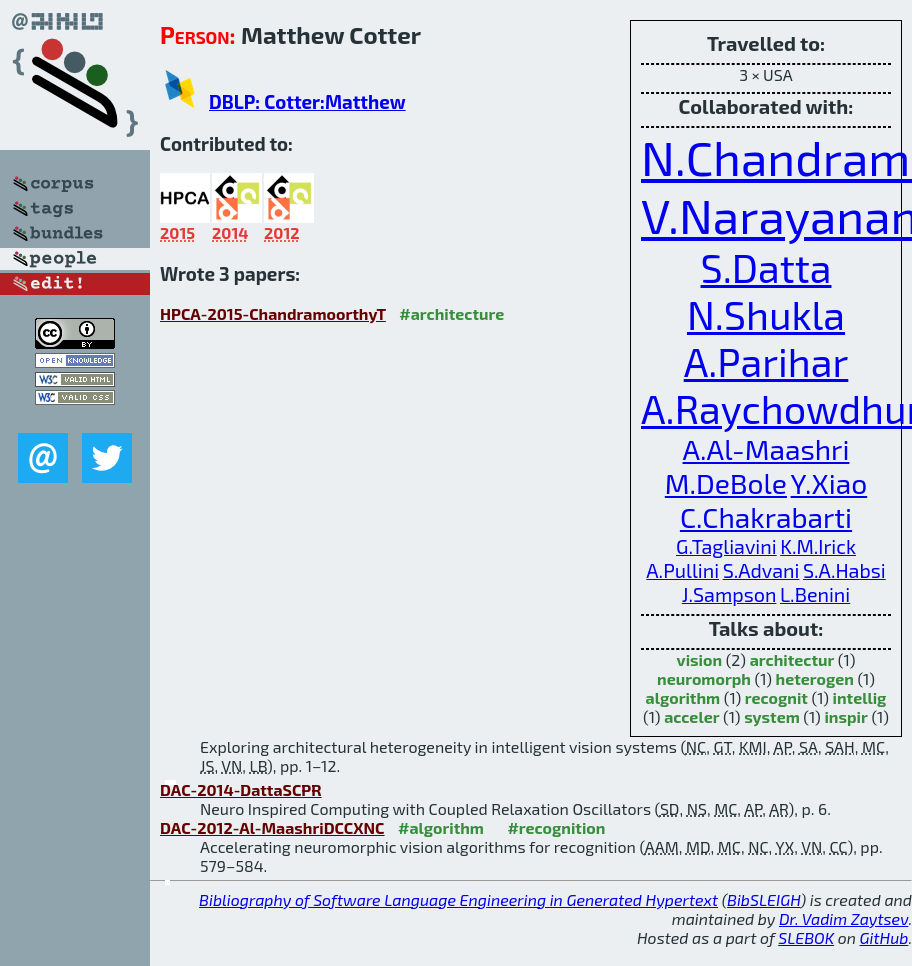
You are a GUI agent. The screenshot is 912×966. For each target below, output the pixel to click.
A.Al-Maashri (766, 449)
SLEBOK (806, 937)
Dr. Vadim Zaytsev (843, 918)
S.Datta (766, 267)
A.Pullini (682, 570)
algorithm (683, 697)
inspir (845, 716)
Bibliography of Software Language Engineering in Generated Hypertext (458, 899)
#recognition (556, 827)
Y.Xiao (829, 483)
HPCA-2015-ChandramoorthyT (273, 313)
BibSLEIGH (763, 899)
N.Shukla (766, 314)
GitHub (884, 937)
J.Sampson (729, 594)
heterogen (815, 678)
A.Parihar (766, 361)
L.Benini (815, 594)
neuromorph (704, 678)
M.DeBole (726, 483)
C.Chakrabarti (766, 517)
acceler (691, 716)
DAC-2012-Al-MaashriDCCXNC (272, 827)
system (772, 716)
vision (699, 659)
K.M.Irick (818, 546)
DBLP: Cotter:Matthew (307, 101)
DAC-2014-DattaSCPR (241, 789)
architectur (792, 659)
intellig (860, 697)
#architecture (451, 313)
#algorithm (441, 827)
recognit (776, 697)
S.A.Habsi (844, 570)
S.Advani (761, 570)
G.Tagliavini (726, 546)
